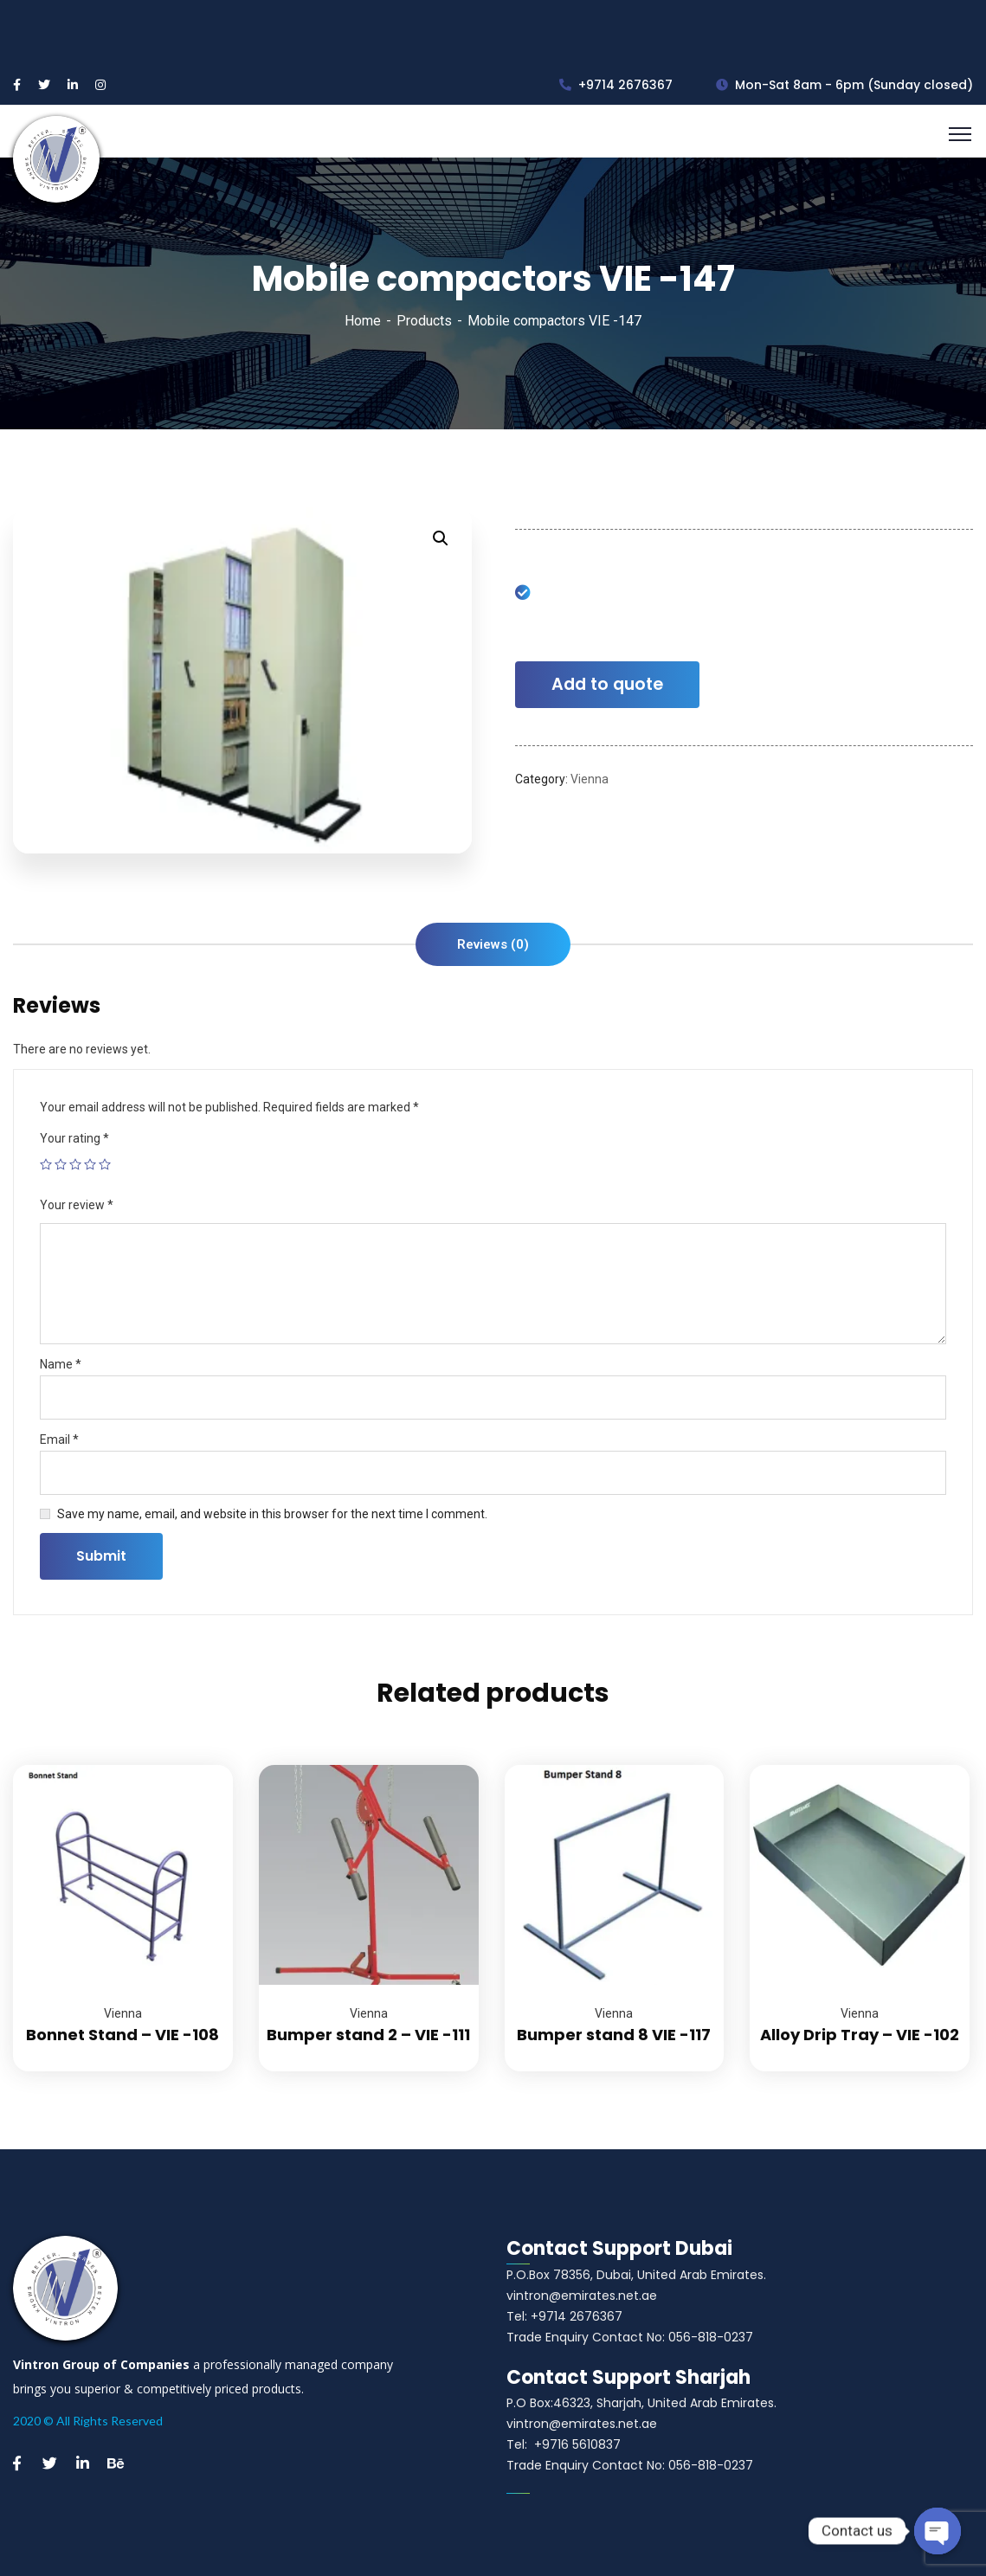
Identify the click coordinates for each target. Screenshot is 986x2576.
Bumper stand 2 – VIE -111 (368, 2034)
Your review (76, 1205)
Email (59, 1439)
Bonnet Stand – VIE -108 (122, 2034)
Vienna (589, 779)
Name (60, 1364)
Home (363, 320)
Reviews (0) (493, 944)
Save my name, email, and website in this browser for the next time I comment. (272, 1514)
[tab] (493, 944)
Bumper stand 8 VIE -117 (614, 2034)
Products (424, 320)
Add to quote (607, 684)
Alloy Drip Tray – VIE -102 (859, 2034)
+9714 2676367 (616, 84)
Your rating (74, 1138)
